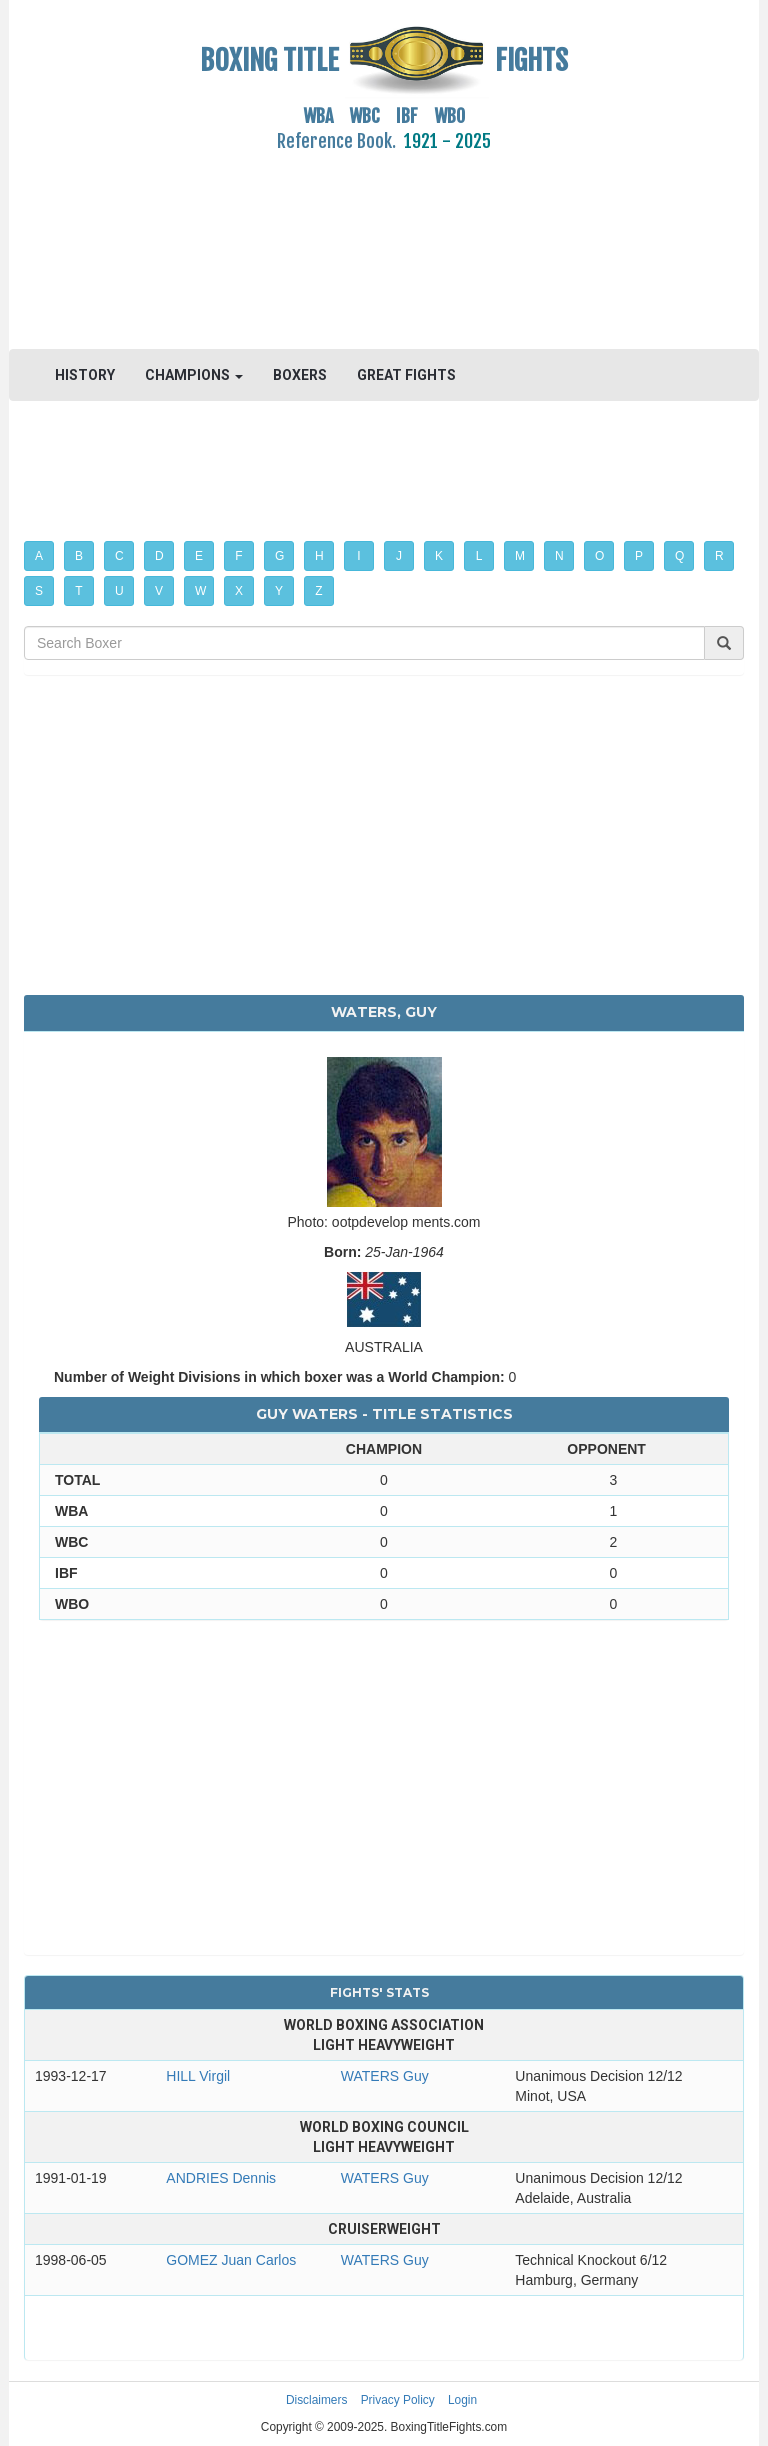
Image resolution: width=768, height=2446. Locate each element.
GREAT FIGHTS (406, 375)
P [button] (639, 556)
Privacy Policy (398, 2400)
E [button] (199, 556)
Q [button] (679, 556)
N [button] (559, 556)
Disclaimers (316, 2400)
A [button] (39, 556)
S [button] (39, 591)
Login (462, 2400)
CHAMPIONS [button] (194, 375)
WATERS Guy (385, 2076)
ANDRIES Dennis (221, 2178)
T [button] (78, 591)
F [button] (238, 556)
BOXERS (300, 375)
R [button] (719, 556)
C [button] (119, 556)
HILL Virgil (198, 2076)
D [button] (159, 556)
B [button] (79, 556)
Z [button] (318, 591)
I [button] (358, 556)
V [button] (159, 591)
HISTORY (85, 375)
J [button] (399, 556)
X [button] (239, 591)
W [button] (200, 591)
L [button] (479, 556)
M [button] (520, 556)
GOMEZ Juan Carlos (231, 2260)
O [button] (599, 556)
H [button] (319, 556)
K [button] (439, 556)
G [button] (279, 556)
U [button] (119, 591)
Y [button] (279, 591)
